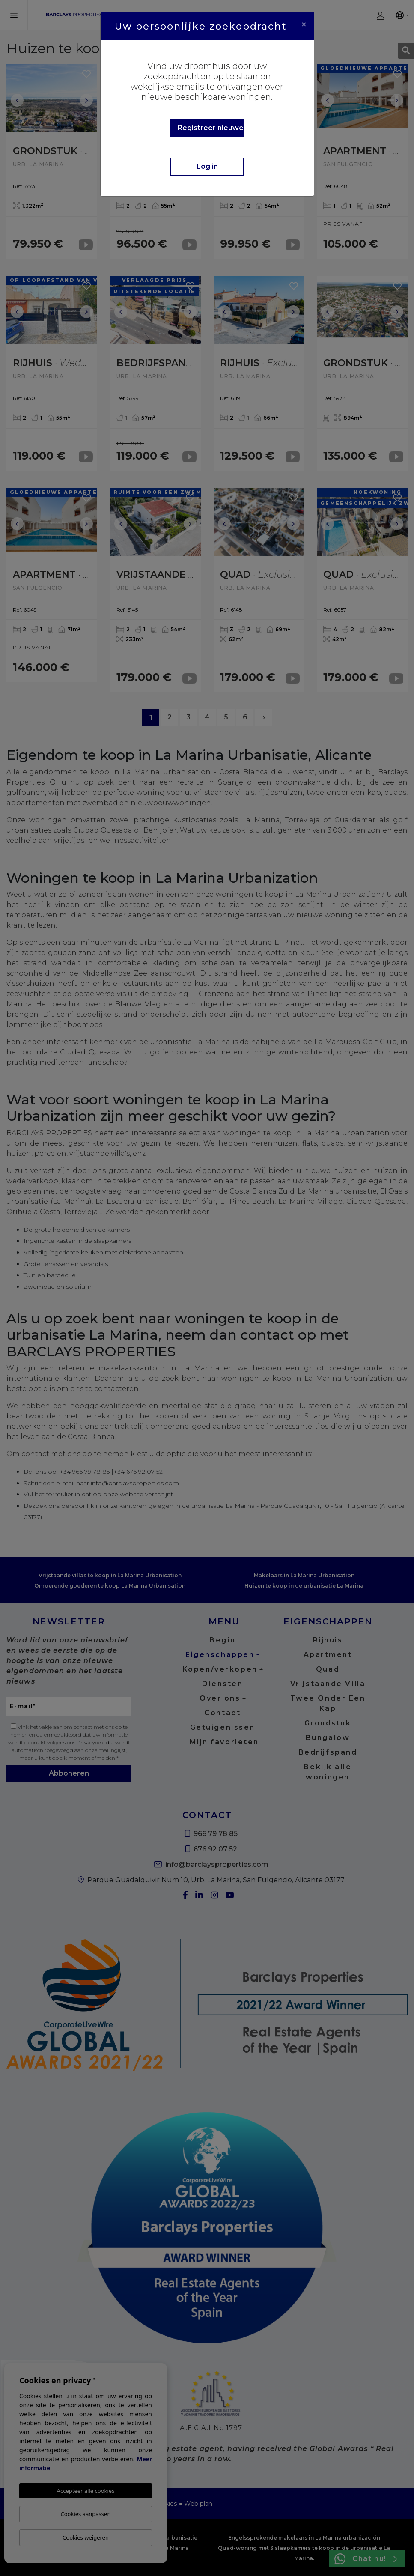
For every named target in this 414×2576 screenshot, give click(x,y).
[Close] (304, 24)
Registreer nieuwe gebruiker (211, 128)
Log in (207, 166)
